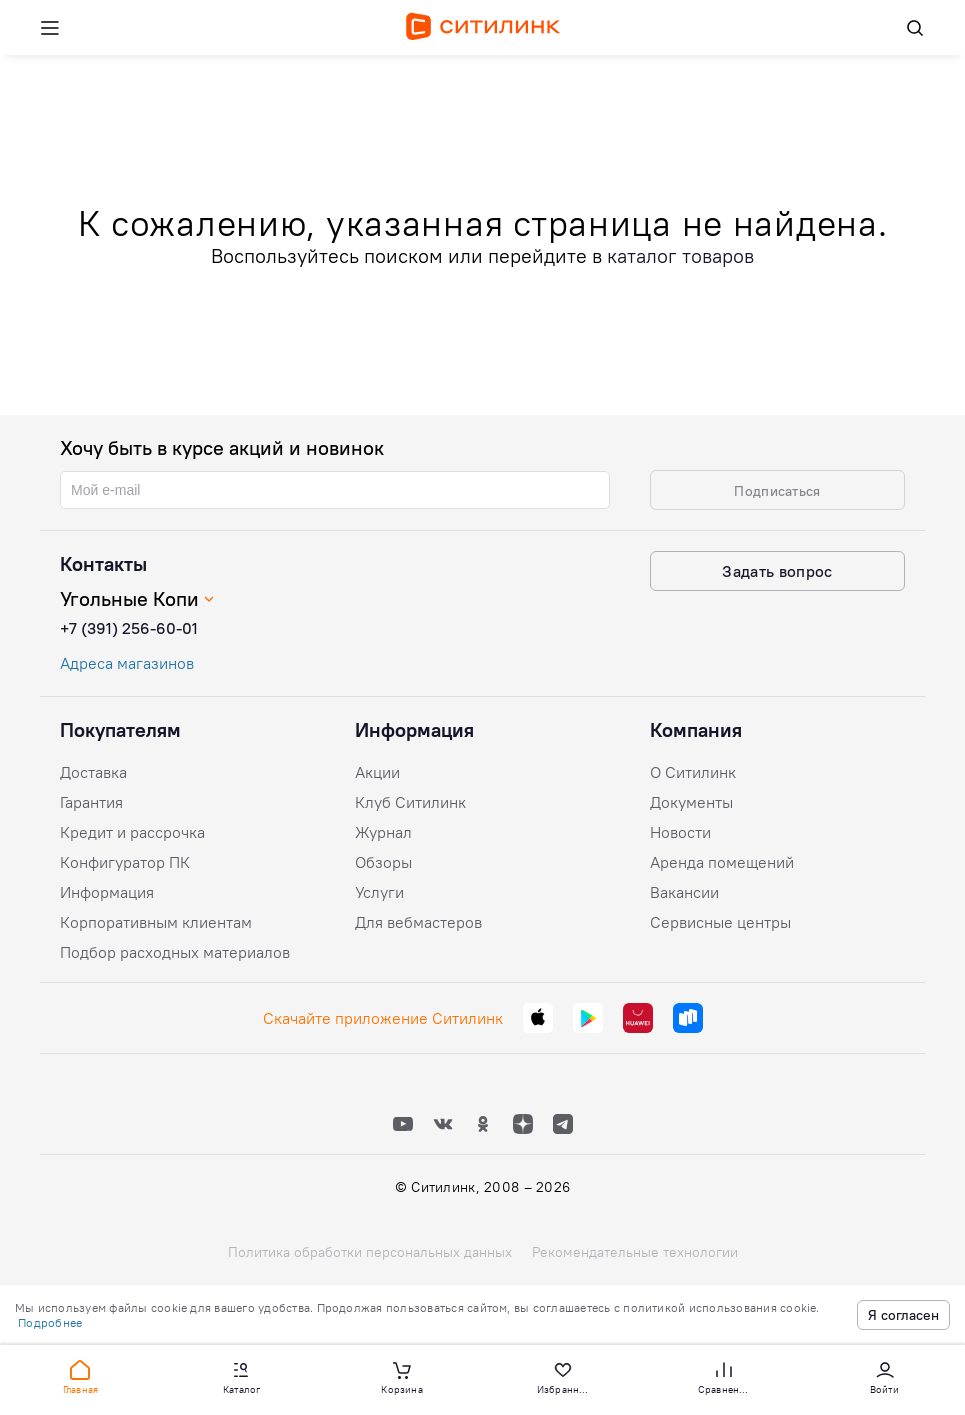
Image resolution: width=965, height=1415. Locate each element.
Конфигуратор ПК (125, 862)
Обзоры (383, 862)
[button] (80, 1376)
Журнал (383, 832)
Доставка (93, 772)
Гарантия (91, 802)
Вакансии (684, 892)
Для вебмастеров (418, 922)
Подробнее (50, 1322)
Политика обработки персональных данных (370, 1252)
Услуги (379, 892)
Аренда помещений (722, 862)
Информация (107, 892)
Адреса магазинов (127, 663)
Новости (680, 832)
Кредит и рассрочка (132, 832)
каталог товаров (680, 255)
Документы (691, 802)
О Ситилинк (693, 772)
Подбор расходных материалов (175, 952)
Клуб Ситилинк (410, 802)
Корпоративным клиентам (156, 922)
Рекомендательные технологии (635, 1252)
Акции (377, 772)
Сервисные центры (720, 922)
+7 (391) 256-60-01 (129, 628)
